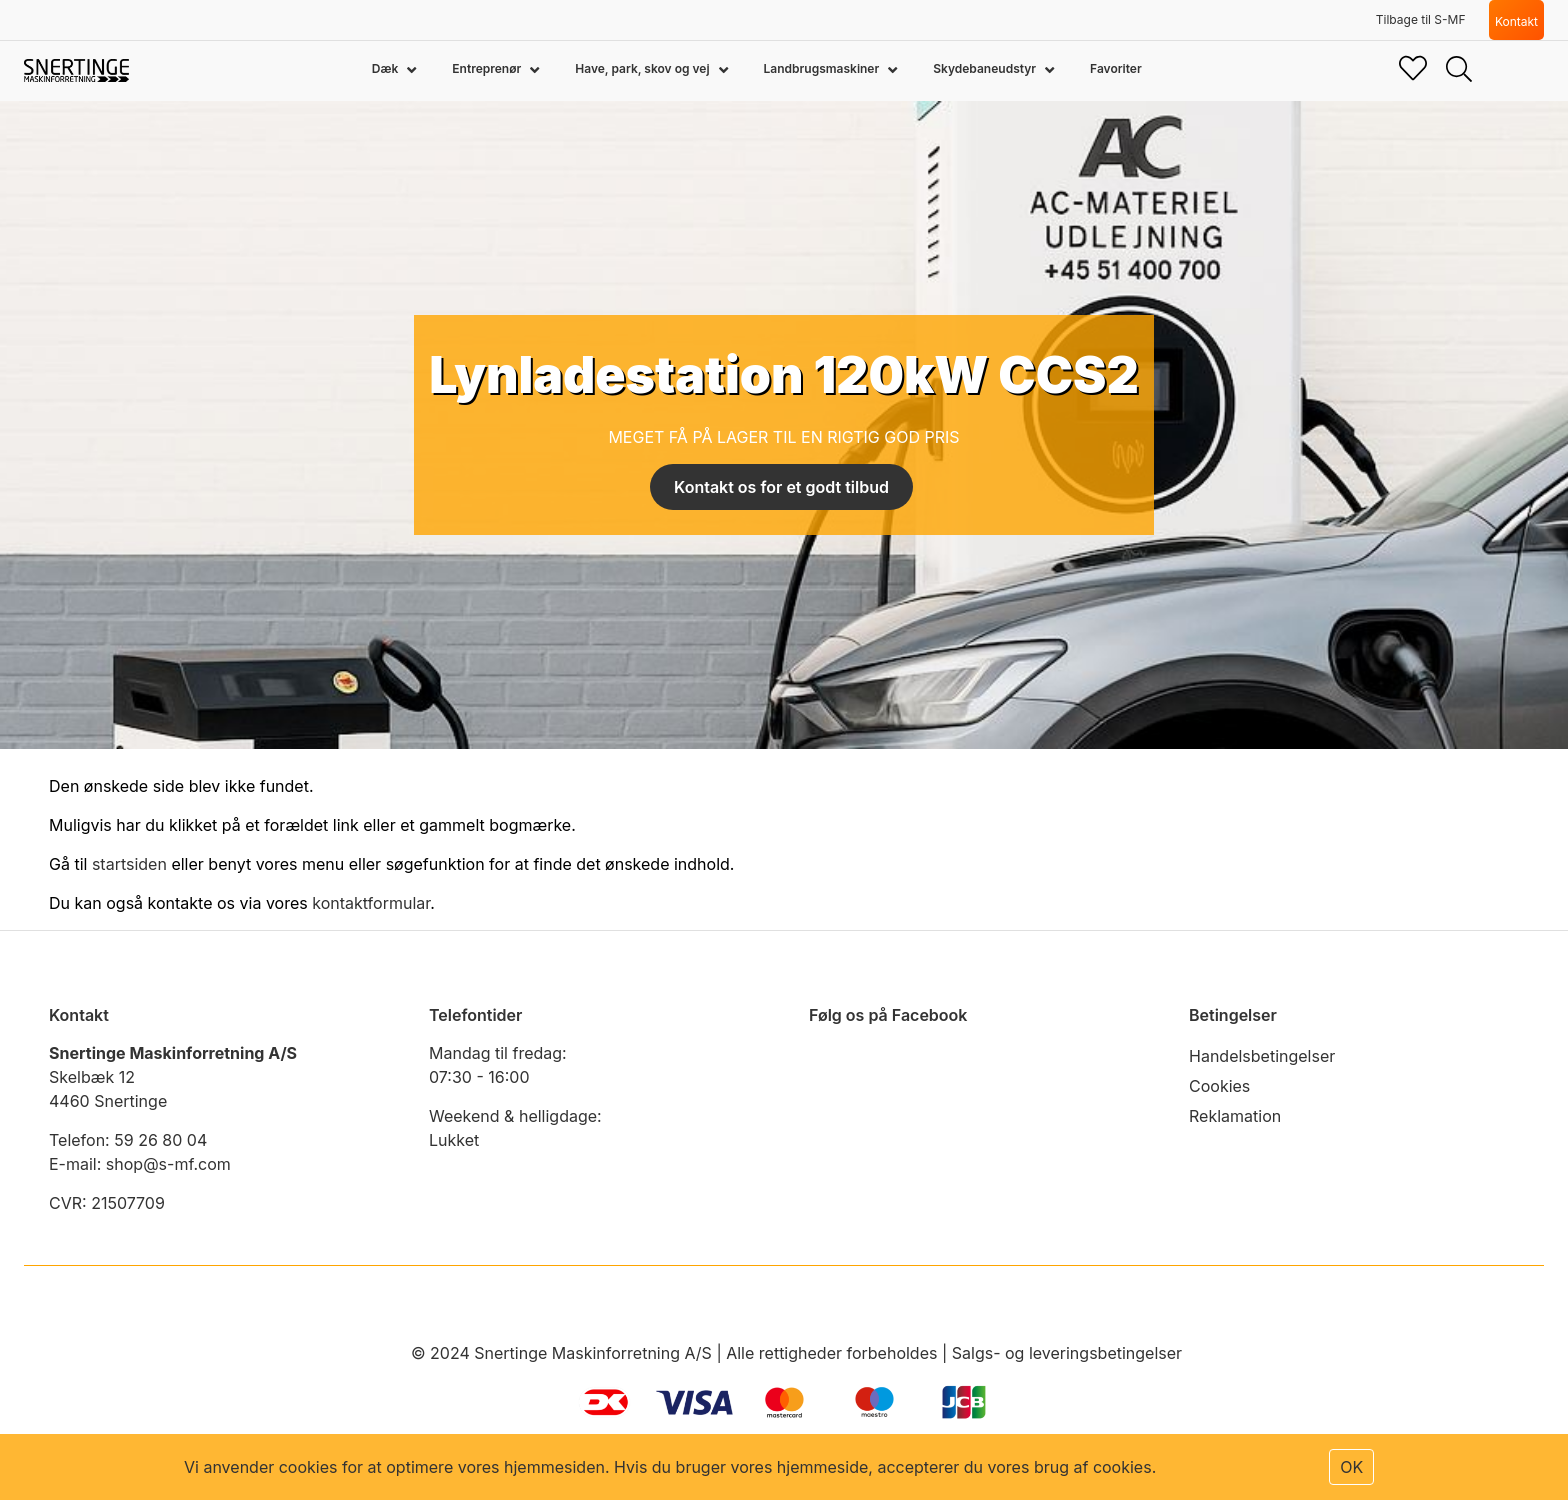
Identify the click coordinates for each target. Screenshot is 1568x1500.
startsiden (129, 864)
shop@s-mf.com (168, 1164)
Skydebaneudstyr (986, 68)
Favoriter (1116, 68)
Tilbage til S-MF (1421, 19)
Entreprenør (488, 68)
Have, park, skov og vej (643, 68)
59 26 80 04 (160, 1140)
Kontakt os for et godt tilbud (781, 487)
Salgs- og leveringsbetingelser (1067, 1353)
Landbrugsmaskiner (823, 68)
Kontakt (1516, 21)
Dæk (386, 68)
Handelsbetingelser (1262, 1056)
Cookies (1219, 1086)
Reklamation (1235, 1116)
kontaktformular (371, 903)
